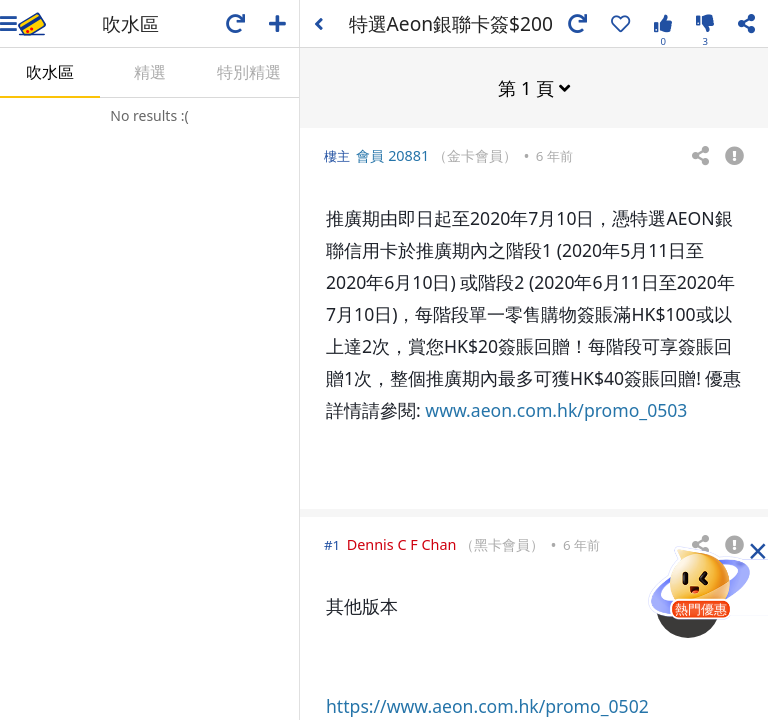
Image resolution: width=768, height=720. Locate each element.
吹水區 (50, 72)
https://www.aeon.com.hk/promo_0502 (487, 705)
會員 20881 (392, 154)
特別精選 (249, 72)
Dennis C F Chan (402, 543)
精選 (150, 72)
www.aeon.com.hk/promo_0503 (556, 409)
